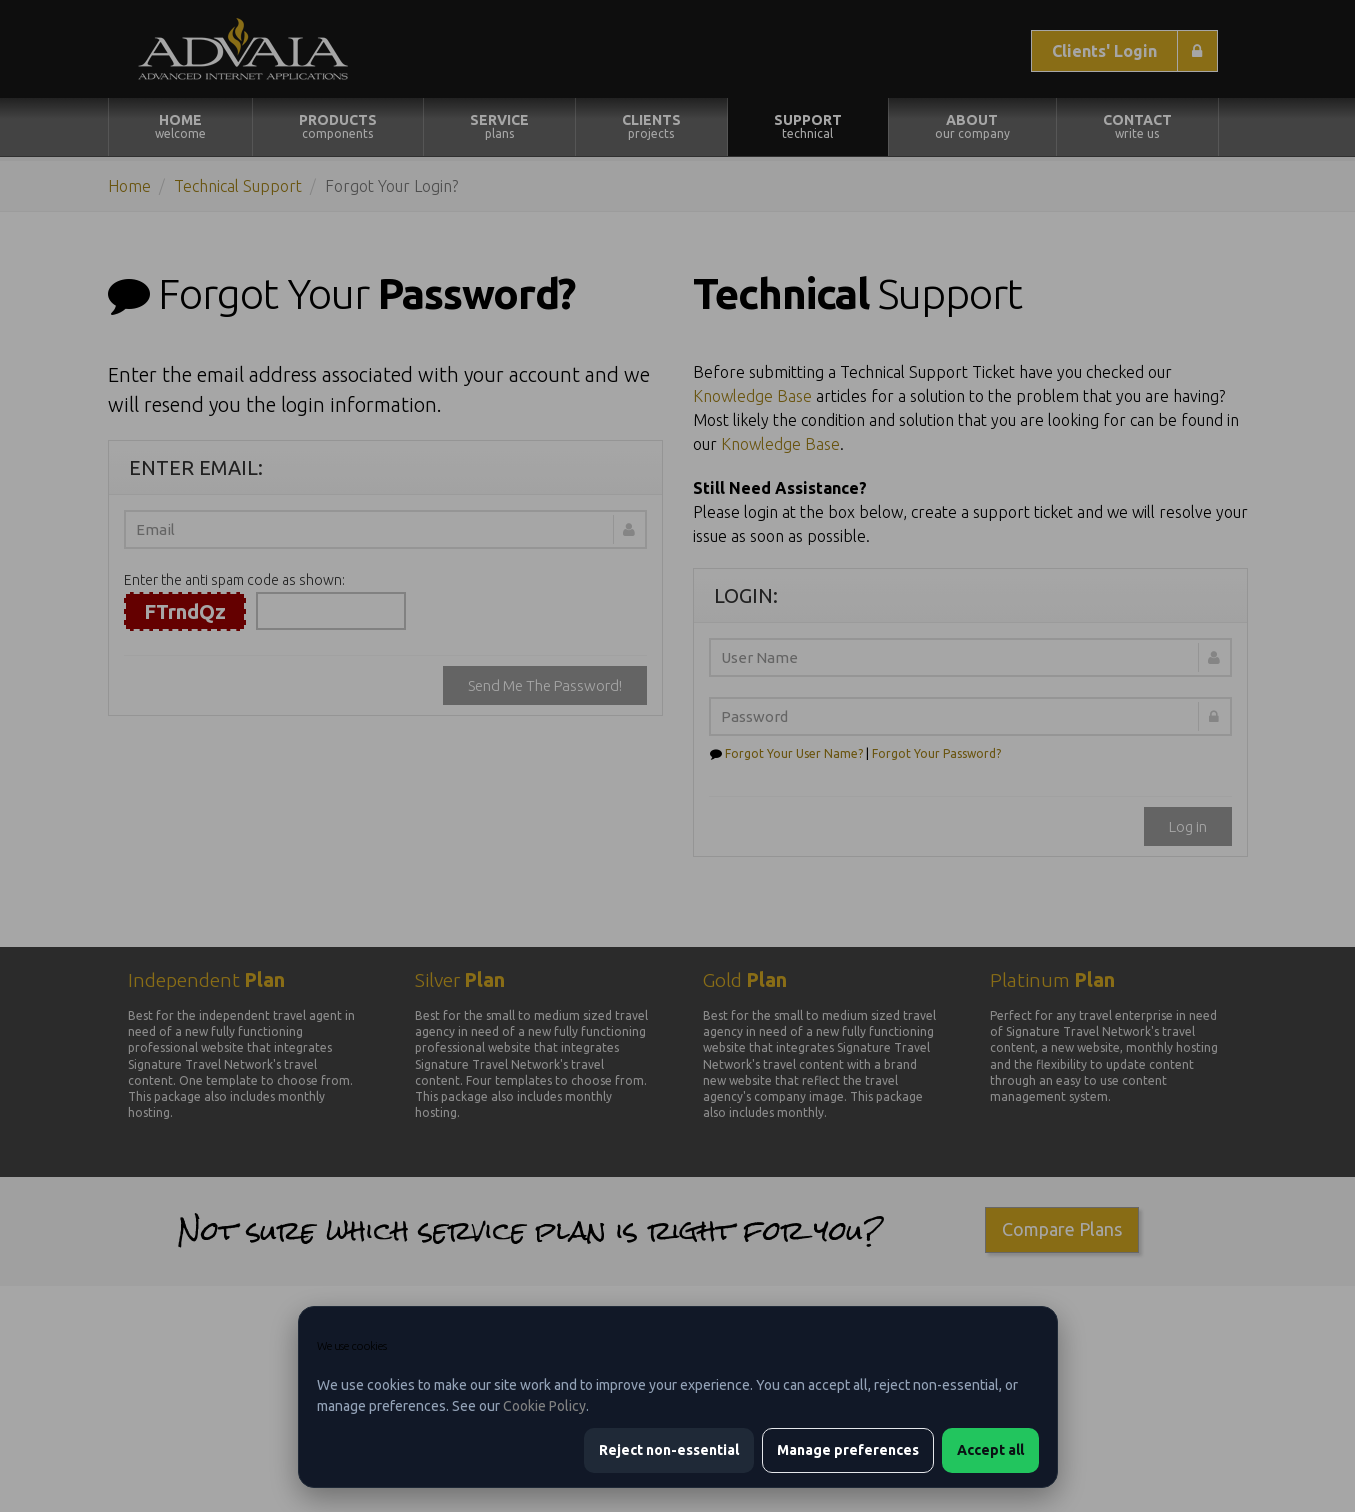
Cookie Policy (544, 1406)
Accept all (990, 1450)
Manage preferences (848, 1450)
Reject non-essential (669, 1450)
